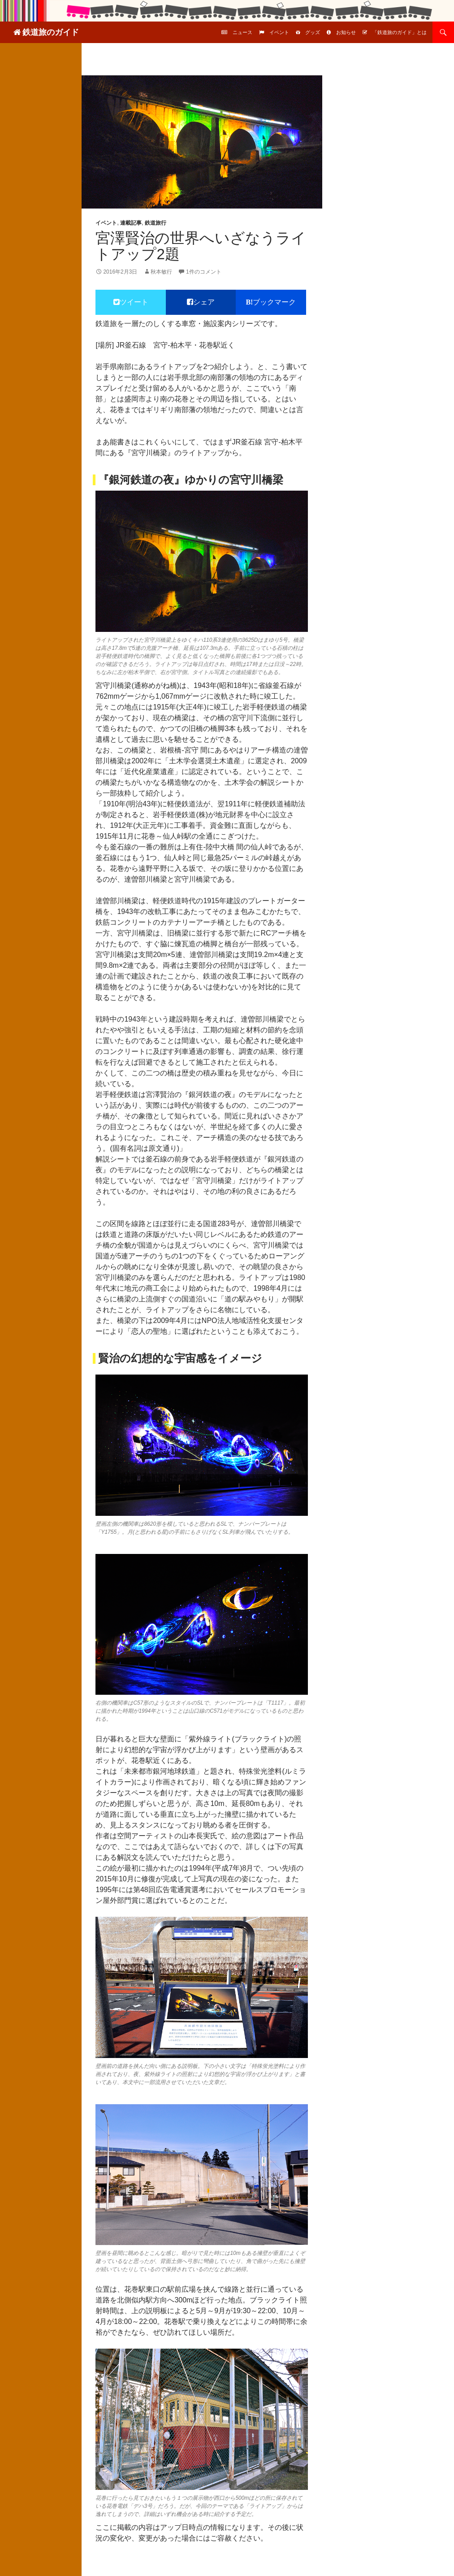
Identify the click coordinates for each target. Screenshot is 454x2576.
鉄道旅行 (155, 223)
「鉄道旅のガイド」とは (399, 32)
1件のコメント (203, 272)
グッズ (312, 32)
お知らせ (346, 32)
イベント (279, 32)
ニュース (242, 32)
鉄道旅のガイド (50, 32)
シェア (204, 302)
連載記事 (131, 223)
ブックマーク (274, 302)
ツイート (134, 302)
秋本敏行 (161, 272)
